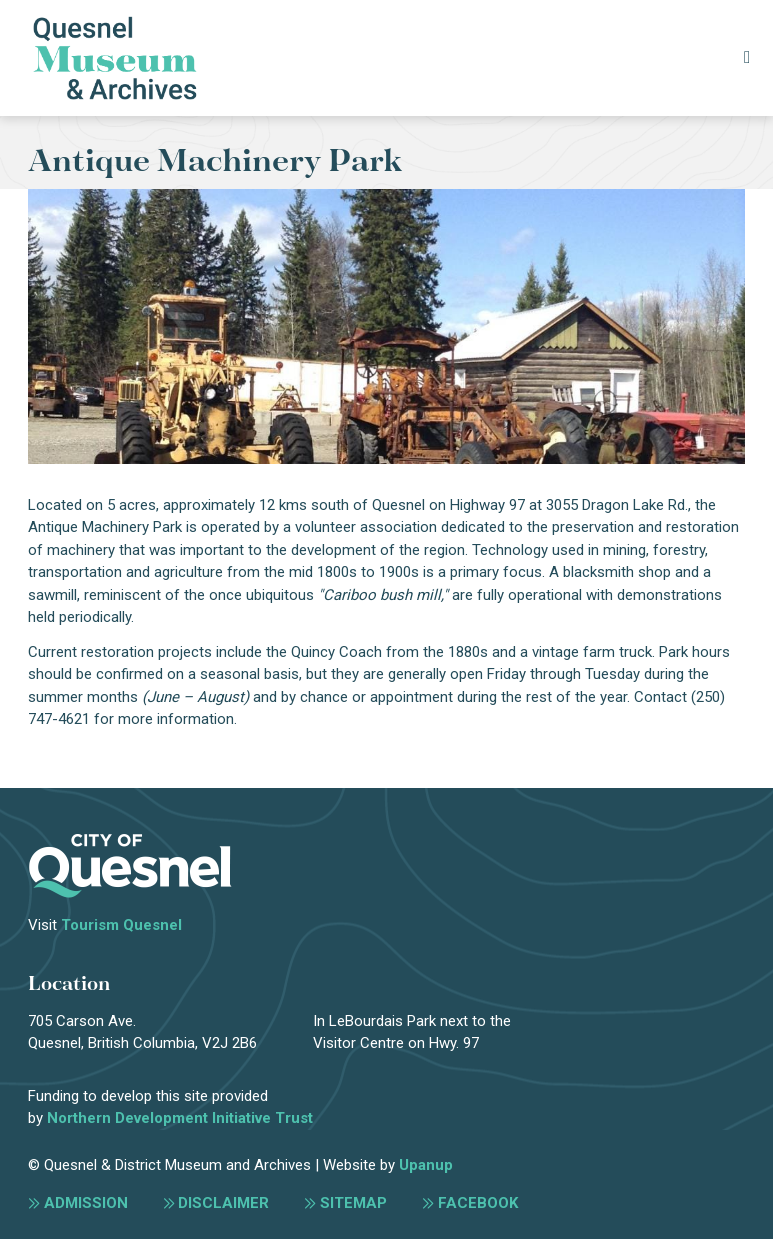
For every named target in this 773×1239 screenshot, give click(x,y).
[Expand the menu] (746, 58)
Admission (86, 1203)
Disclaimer (223, 1203)
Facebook (478, 1203)
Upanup (426, 1165)
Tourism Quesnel (121, 925)
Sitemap (353, 1203)
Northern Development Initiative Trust (180, 1118)
